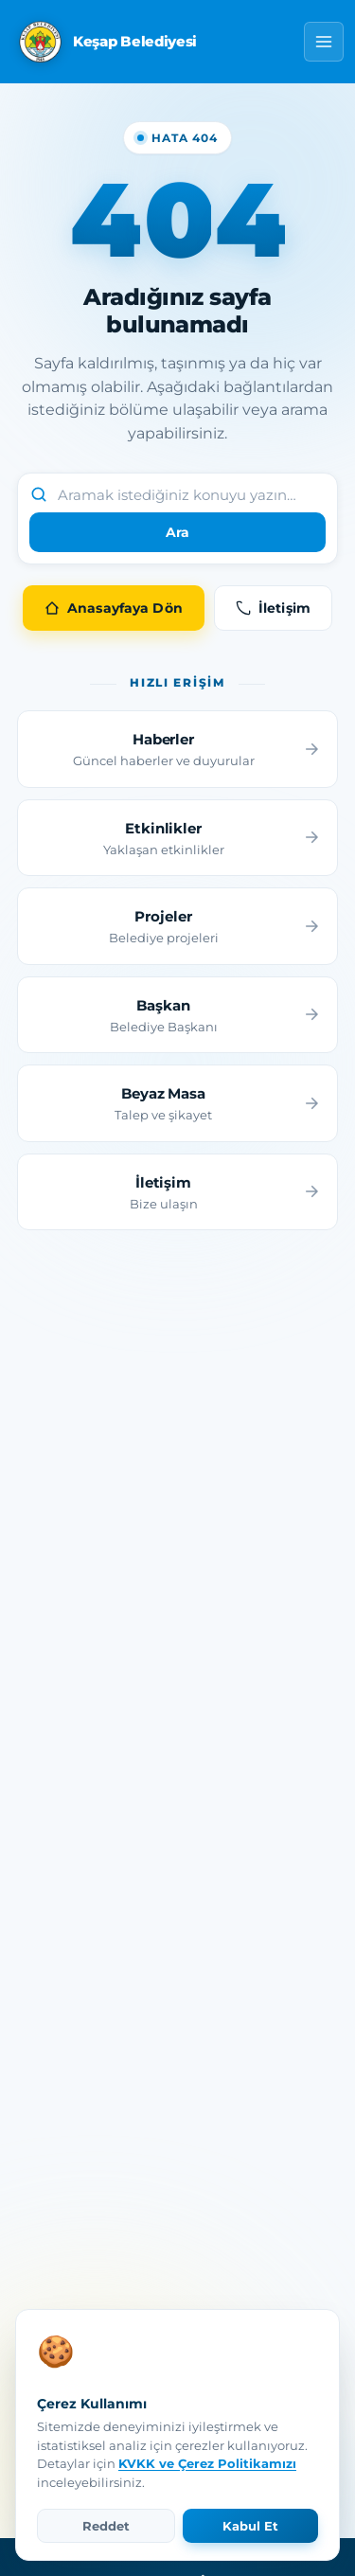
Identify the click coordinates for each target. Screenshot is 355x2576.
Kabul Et (250, 2525)
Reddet (106, 2525)
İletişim (273, 608)
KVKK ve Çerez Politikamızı (207, 2463)
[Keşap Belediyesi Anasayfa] (105, 41)
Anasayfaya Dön (113, 608)
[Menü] (324, 42)
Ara (177, 532)
